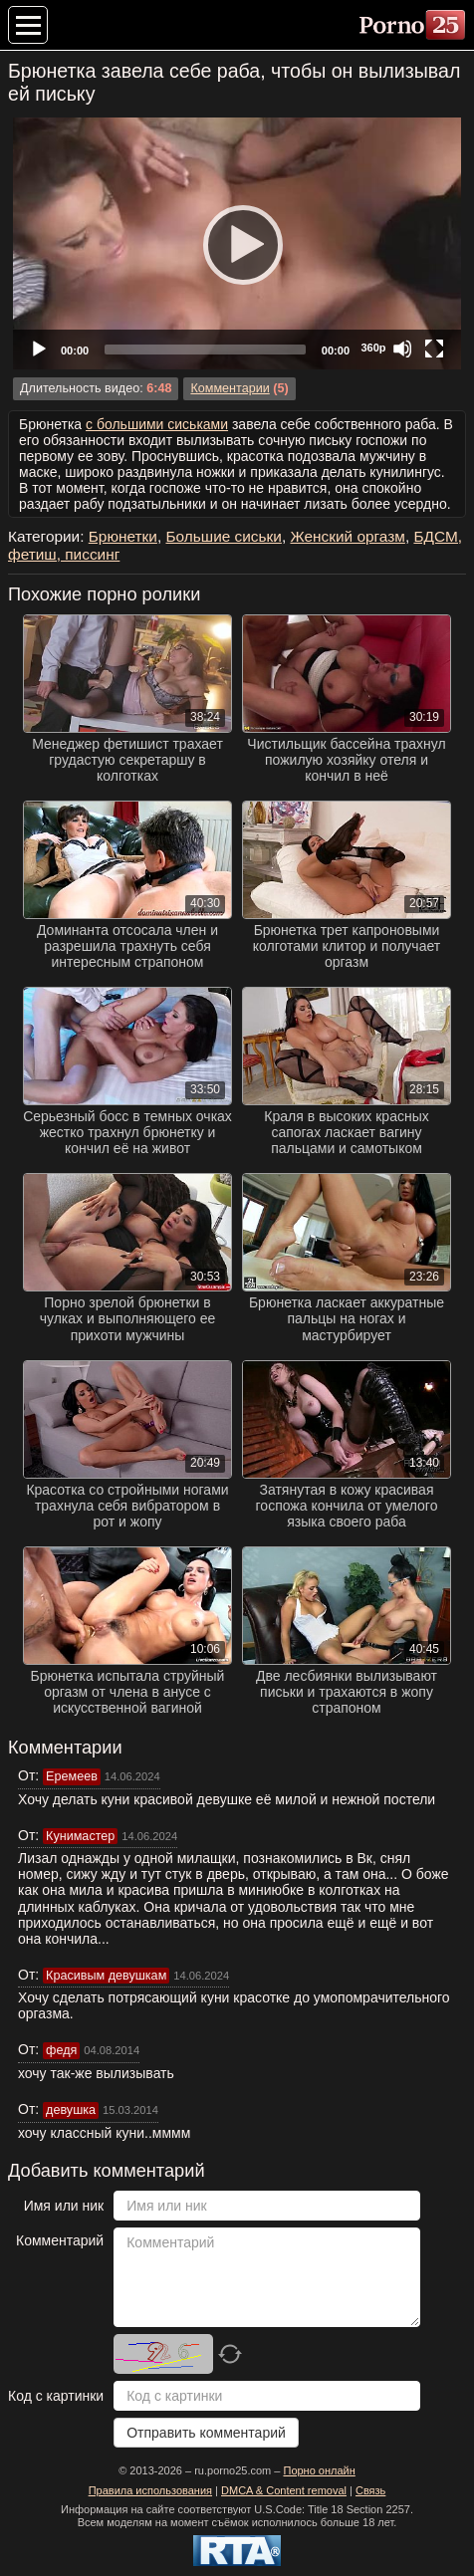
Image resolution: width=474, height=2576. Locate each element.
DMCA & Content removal (284, 2490)
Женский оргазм (347, 536)
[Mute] (402, 348)
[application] (237, 243)
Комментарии (229, 388)
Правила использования (150, 2490)
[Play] (237, 244)
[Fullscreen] (434, 348)
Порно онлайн (319, 2470)
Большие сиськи (223, 536)
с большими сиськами (157, 424)
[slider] (205, 349)
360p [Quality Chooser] (372, 347)
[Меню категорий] (28, 25)
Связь (370, 2490)
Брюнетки (123, 536)
